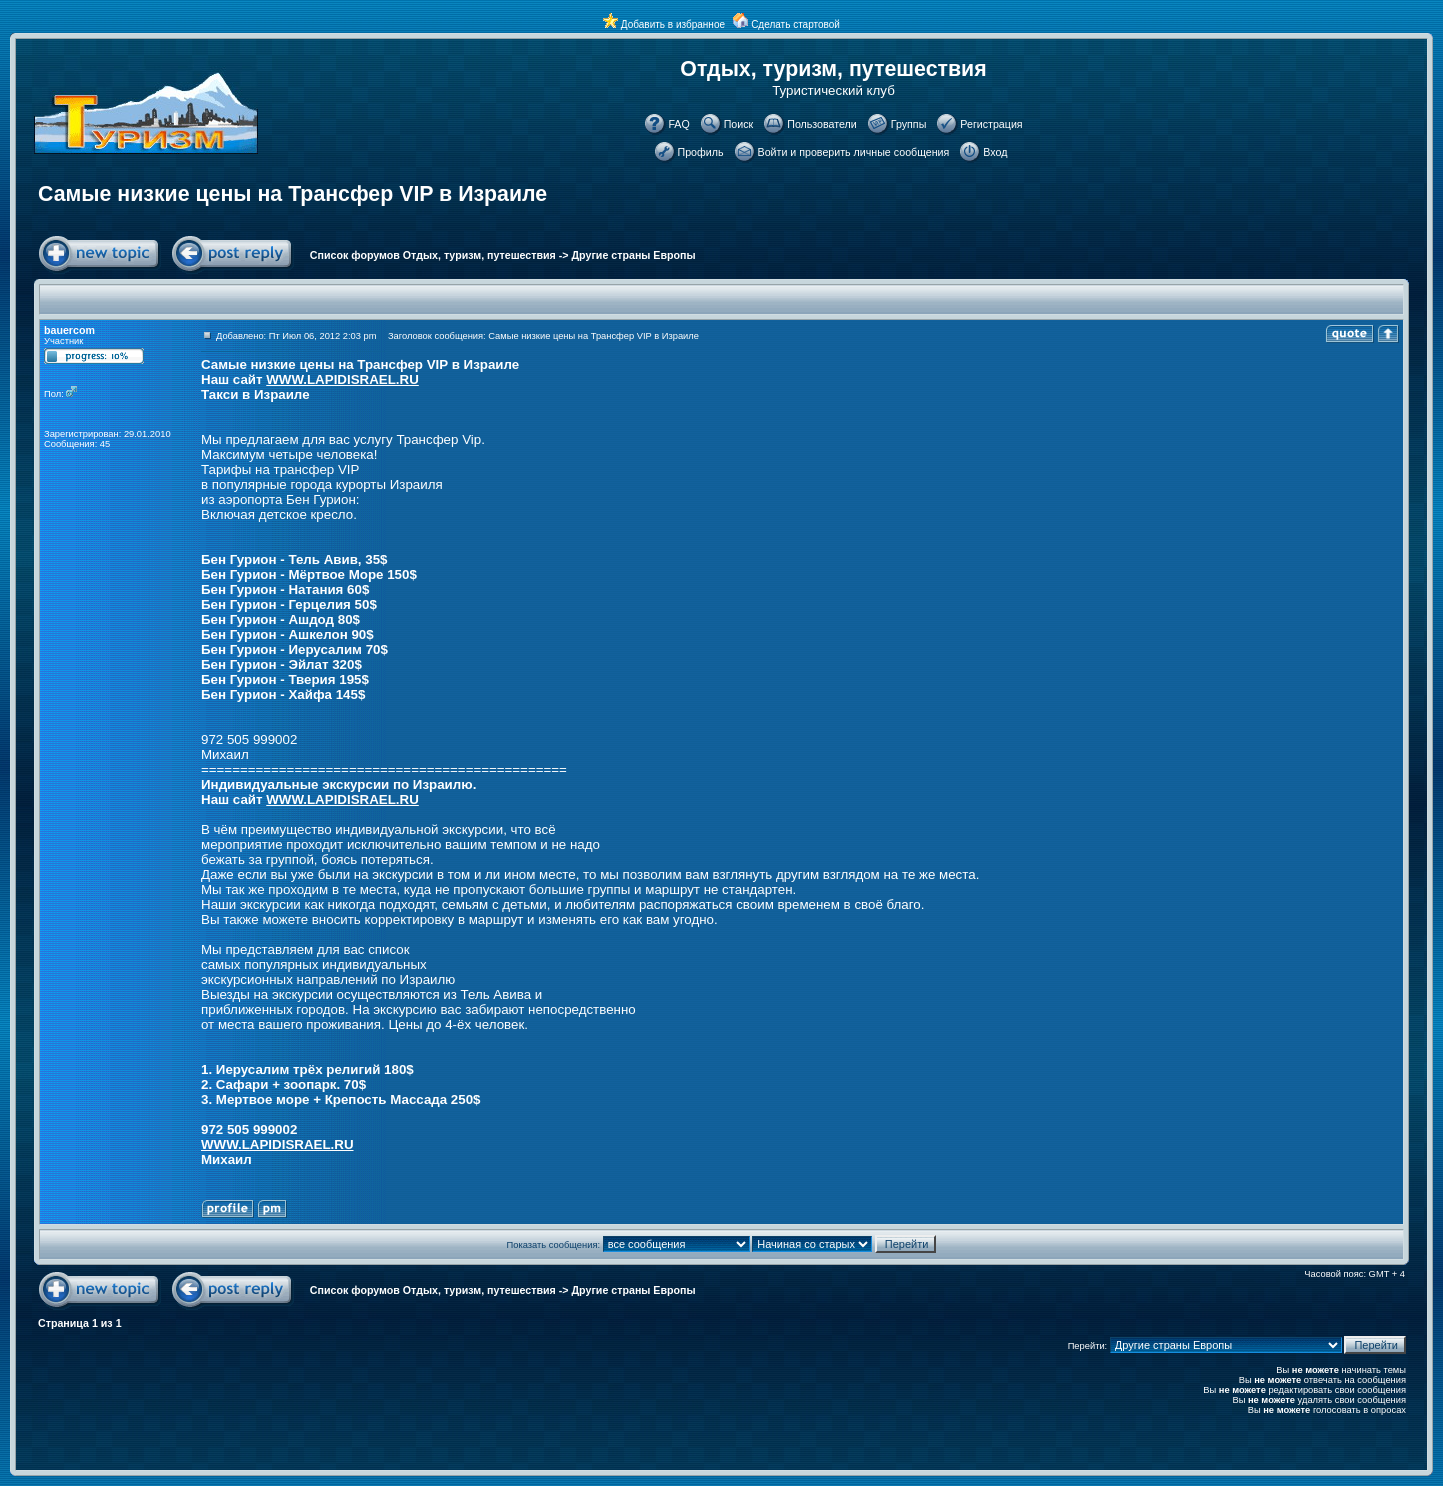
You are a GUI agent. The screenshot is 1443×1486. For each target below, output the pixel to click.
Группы (909, 124)
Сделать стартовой (795, 24)
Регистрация (991, 124)
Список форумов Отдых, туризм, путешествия (433, 255)
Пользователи (822, 124)
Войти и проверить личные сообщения (854, 152)
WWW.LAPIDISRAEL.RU (342, 379)
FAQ (678, 124)
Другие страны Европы (634, 255)
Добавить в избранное (673, 24)
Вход (995, 152)
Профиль (701, 152)
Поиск (739, 124)
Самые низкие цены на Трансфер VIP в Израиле (292, 194)
